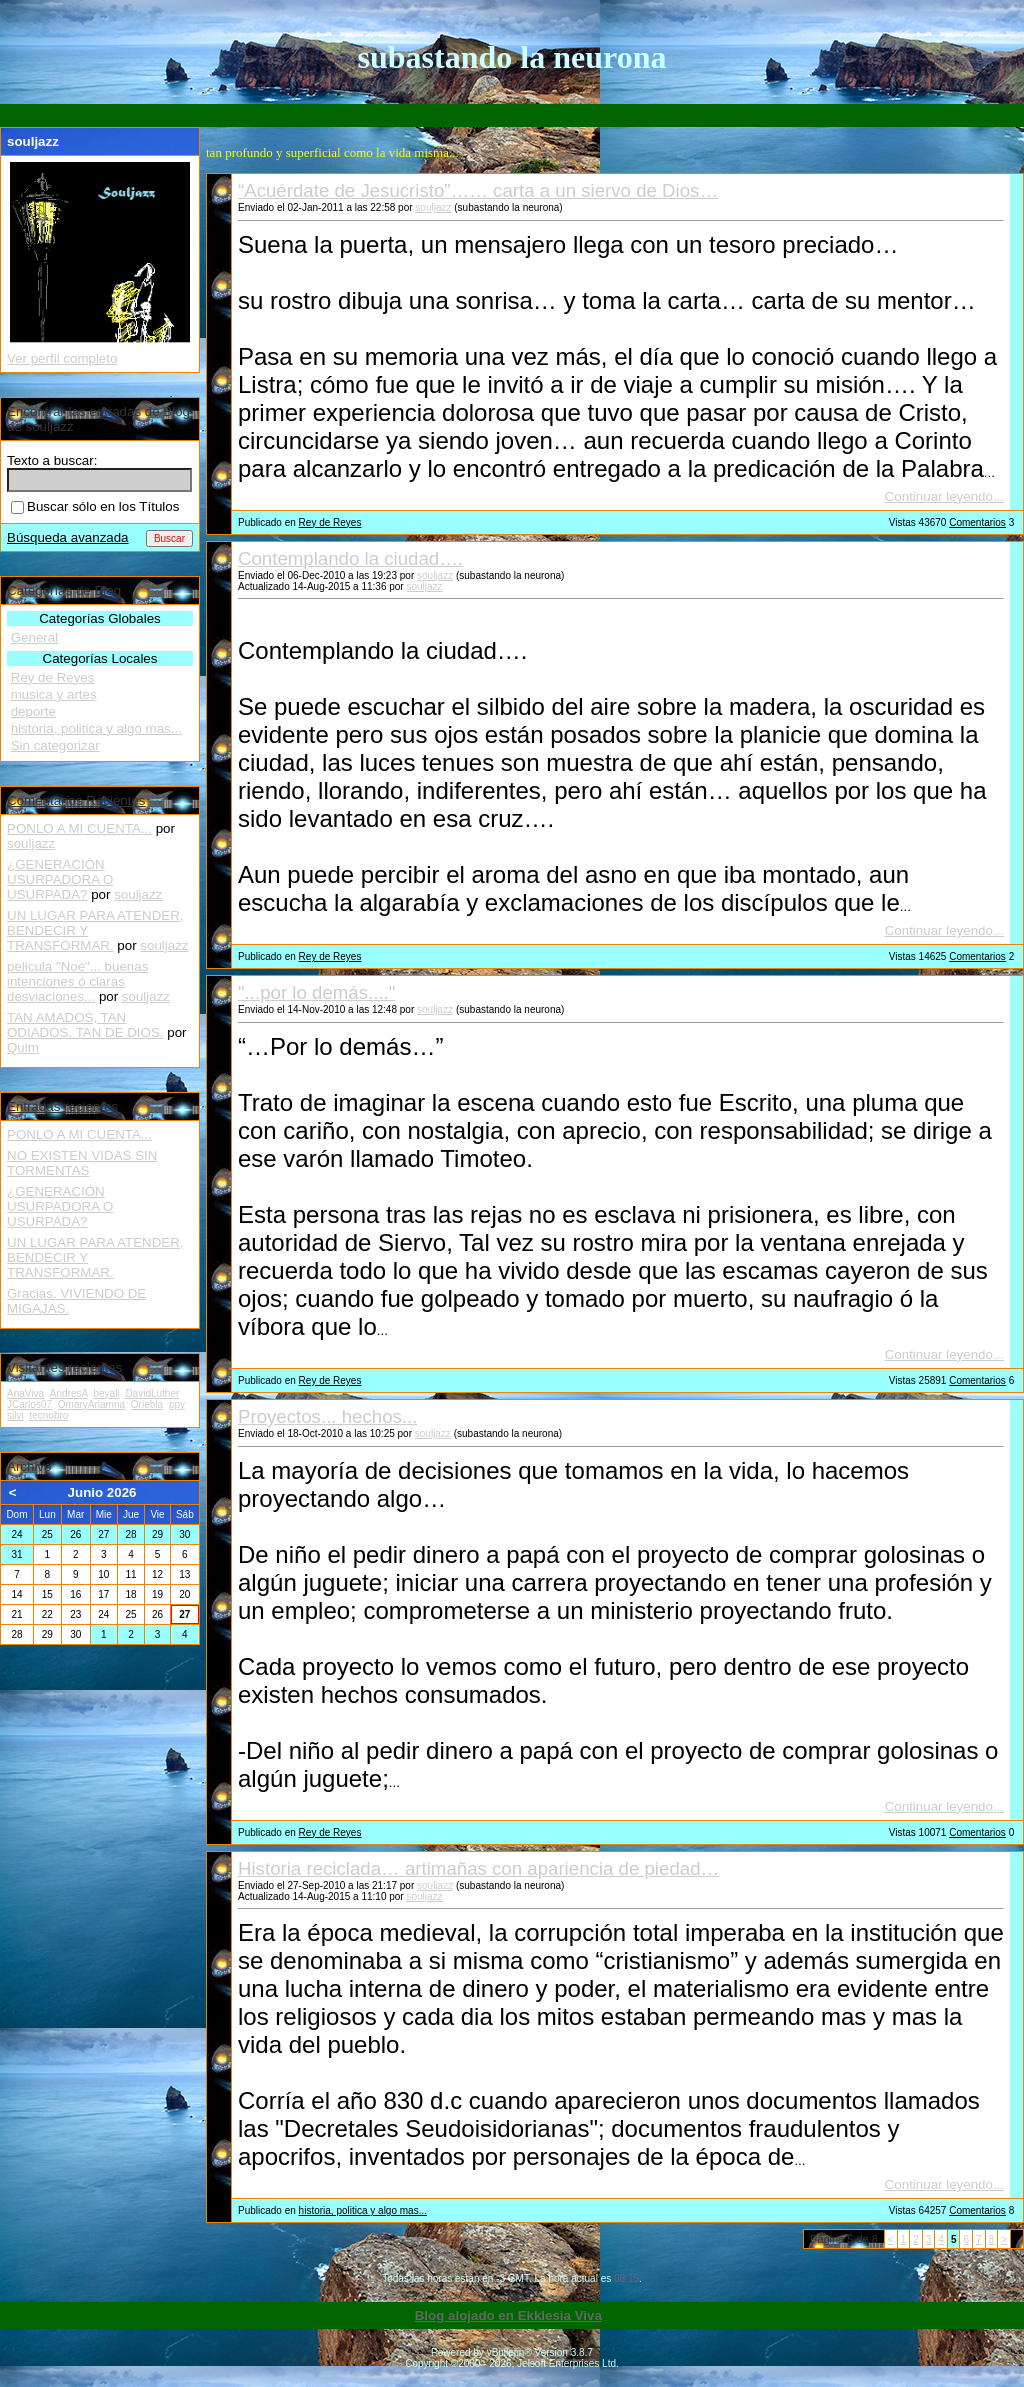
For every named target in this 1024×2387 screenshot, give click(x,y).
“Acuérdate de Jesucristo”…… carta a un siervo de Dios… (478, 190)
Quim (23, 1047)
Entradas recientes (62, 1106)
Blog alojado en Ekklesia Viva (508, 2315)
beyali (106, 1393)
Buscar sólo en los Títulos (95, 506)
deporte (33, 711)
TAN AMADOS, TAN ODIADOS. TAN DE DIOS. (85, 1025)
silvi (15, 1415)
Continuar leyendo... (944, 496)
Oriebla (147, 1404)
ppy (177, 1404)
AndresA (69, 1393)
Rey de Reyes (330, 522)
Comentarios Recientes (76, 800)
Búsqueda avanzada (68, 537)
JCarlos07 (29, 1404)
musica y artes (54, 694)
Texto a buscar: (52, 460)
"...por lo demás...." (316, 992)
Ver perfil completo (62, 358)
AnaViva (25, 1393)
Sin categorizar (55, 745)
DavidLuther (152, 1393)
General (34, 637)
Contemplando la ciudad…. (350, 558)
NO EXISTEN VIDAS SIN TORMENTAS (82, 1163)
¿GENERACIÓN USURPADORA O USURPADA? (60, 879)
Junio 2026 (102, 1492)
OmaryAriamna (91, 1404)
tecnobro (48, 1415)
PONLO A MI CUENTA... (79, 828)
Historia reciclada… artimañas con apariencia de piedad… (478, 1868)
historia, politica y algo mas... (363, 2210)
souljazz (433, 207)
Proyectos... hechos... (327, 1416)
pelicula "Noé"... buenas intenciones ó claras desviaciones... (77, 981)
